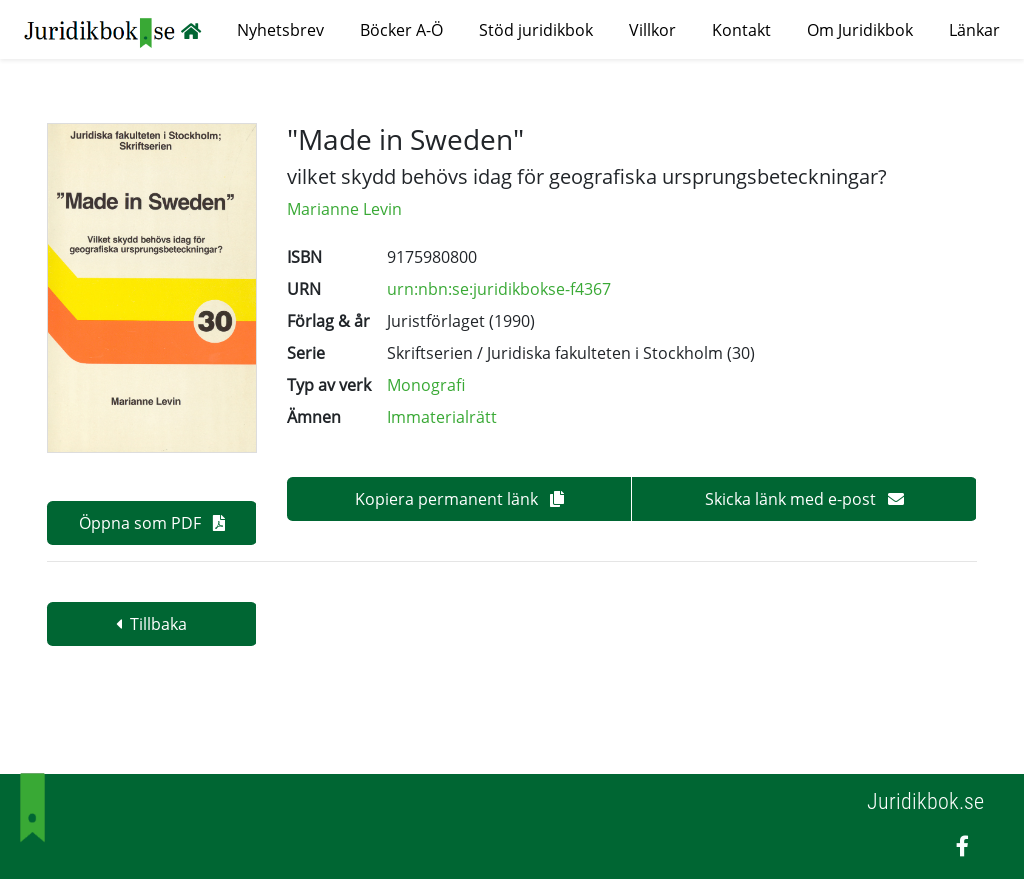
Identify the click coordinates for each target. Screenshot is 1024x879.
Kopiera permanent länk (459, 499)
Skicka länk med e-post (804, 499)
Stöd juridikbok (536, 30)
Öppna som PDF (152, 523)
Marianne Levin (344, 209)
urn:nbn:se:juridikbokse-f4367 (499, 289)
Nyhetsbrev (280, 30)
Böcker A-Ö (401, 30)
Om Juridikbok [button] (860, 30)
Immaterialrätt (442, 417)
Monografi (426, 385)
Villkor (652, 30)
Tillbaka (151, 624)
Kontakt (741, 30)
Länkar (974, 30)
